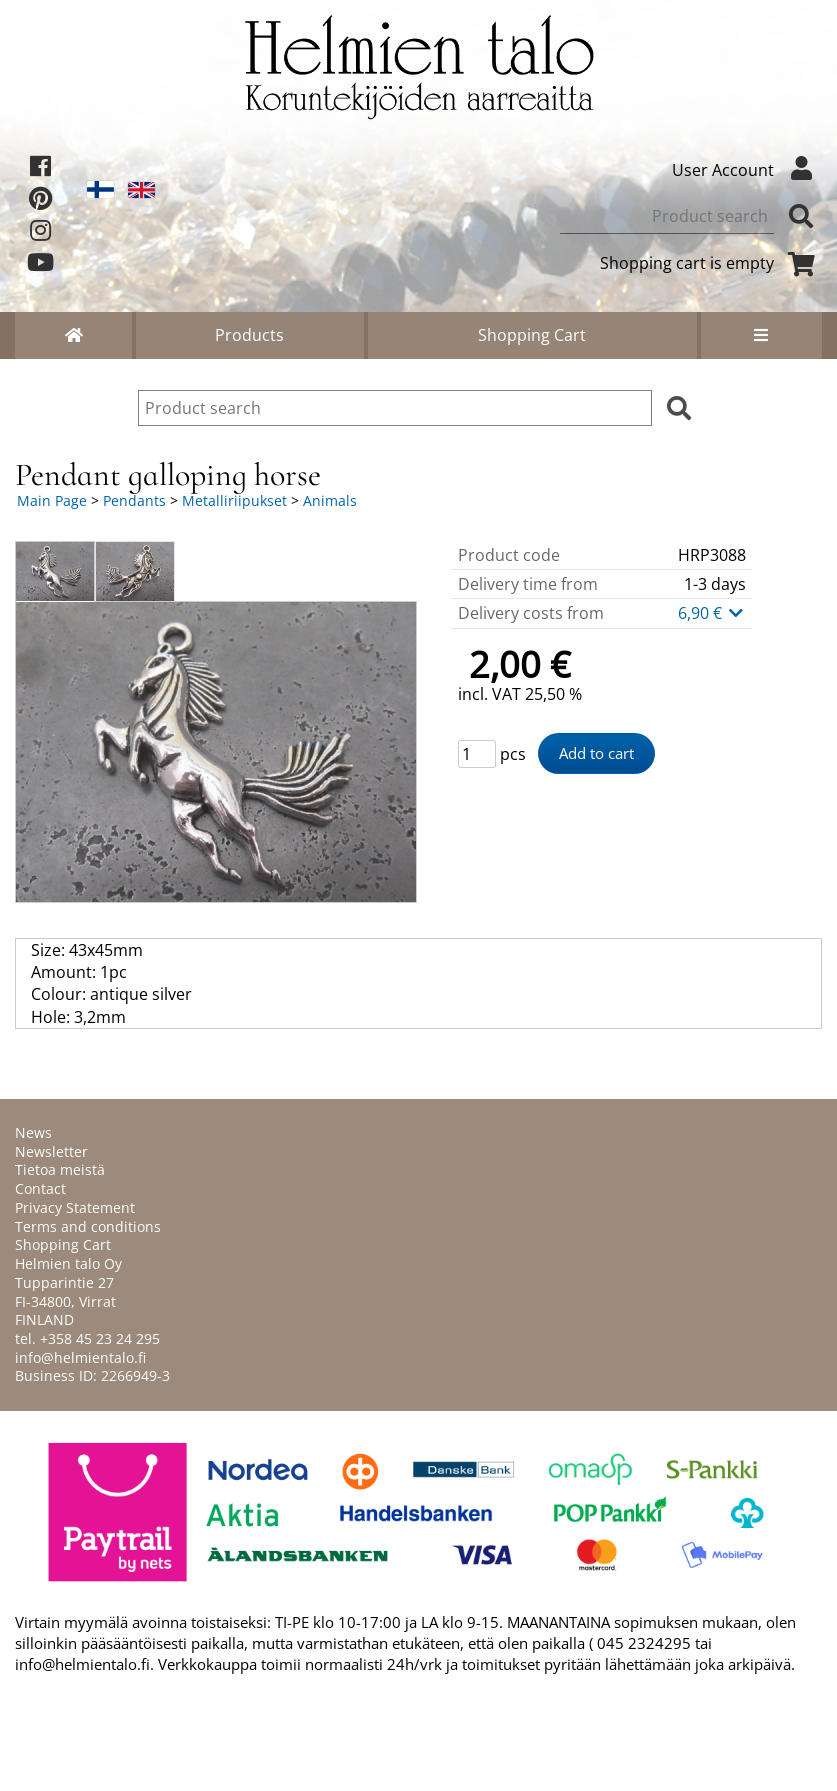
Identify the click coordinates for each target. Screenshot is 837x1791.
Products (249, 335)
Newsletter (51, 1151)
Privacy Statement (75, 1207)
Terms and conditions (88, 1226)
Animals (330, 500)
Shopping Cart (532, 335)
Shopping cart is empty (711, 263)
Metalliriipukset (234, 500)
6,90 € (712, 613)
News (33, 1132)
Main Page (52, 500)
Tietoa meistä (60, 1169)
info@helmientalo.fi (80, 1357)
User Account (747, 170)
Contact (40, 1188)
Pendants (134, 500)
